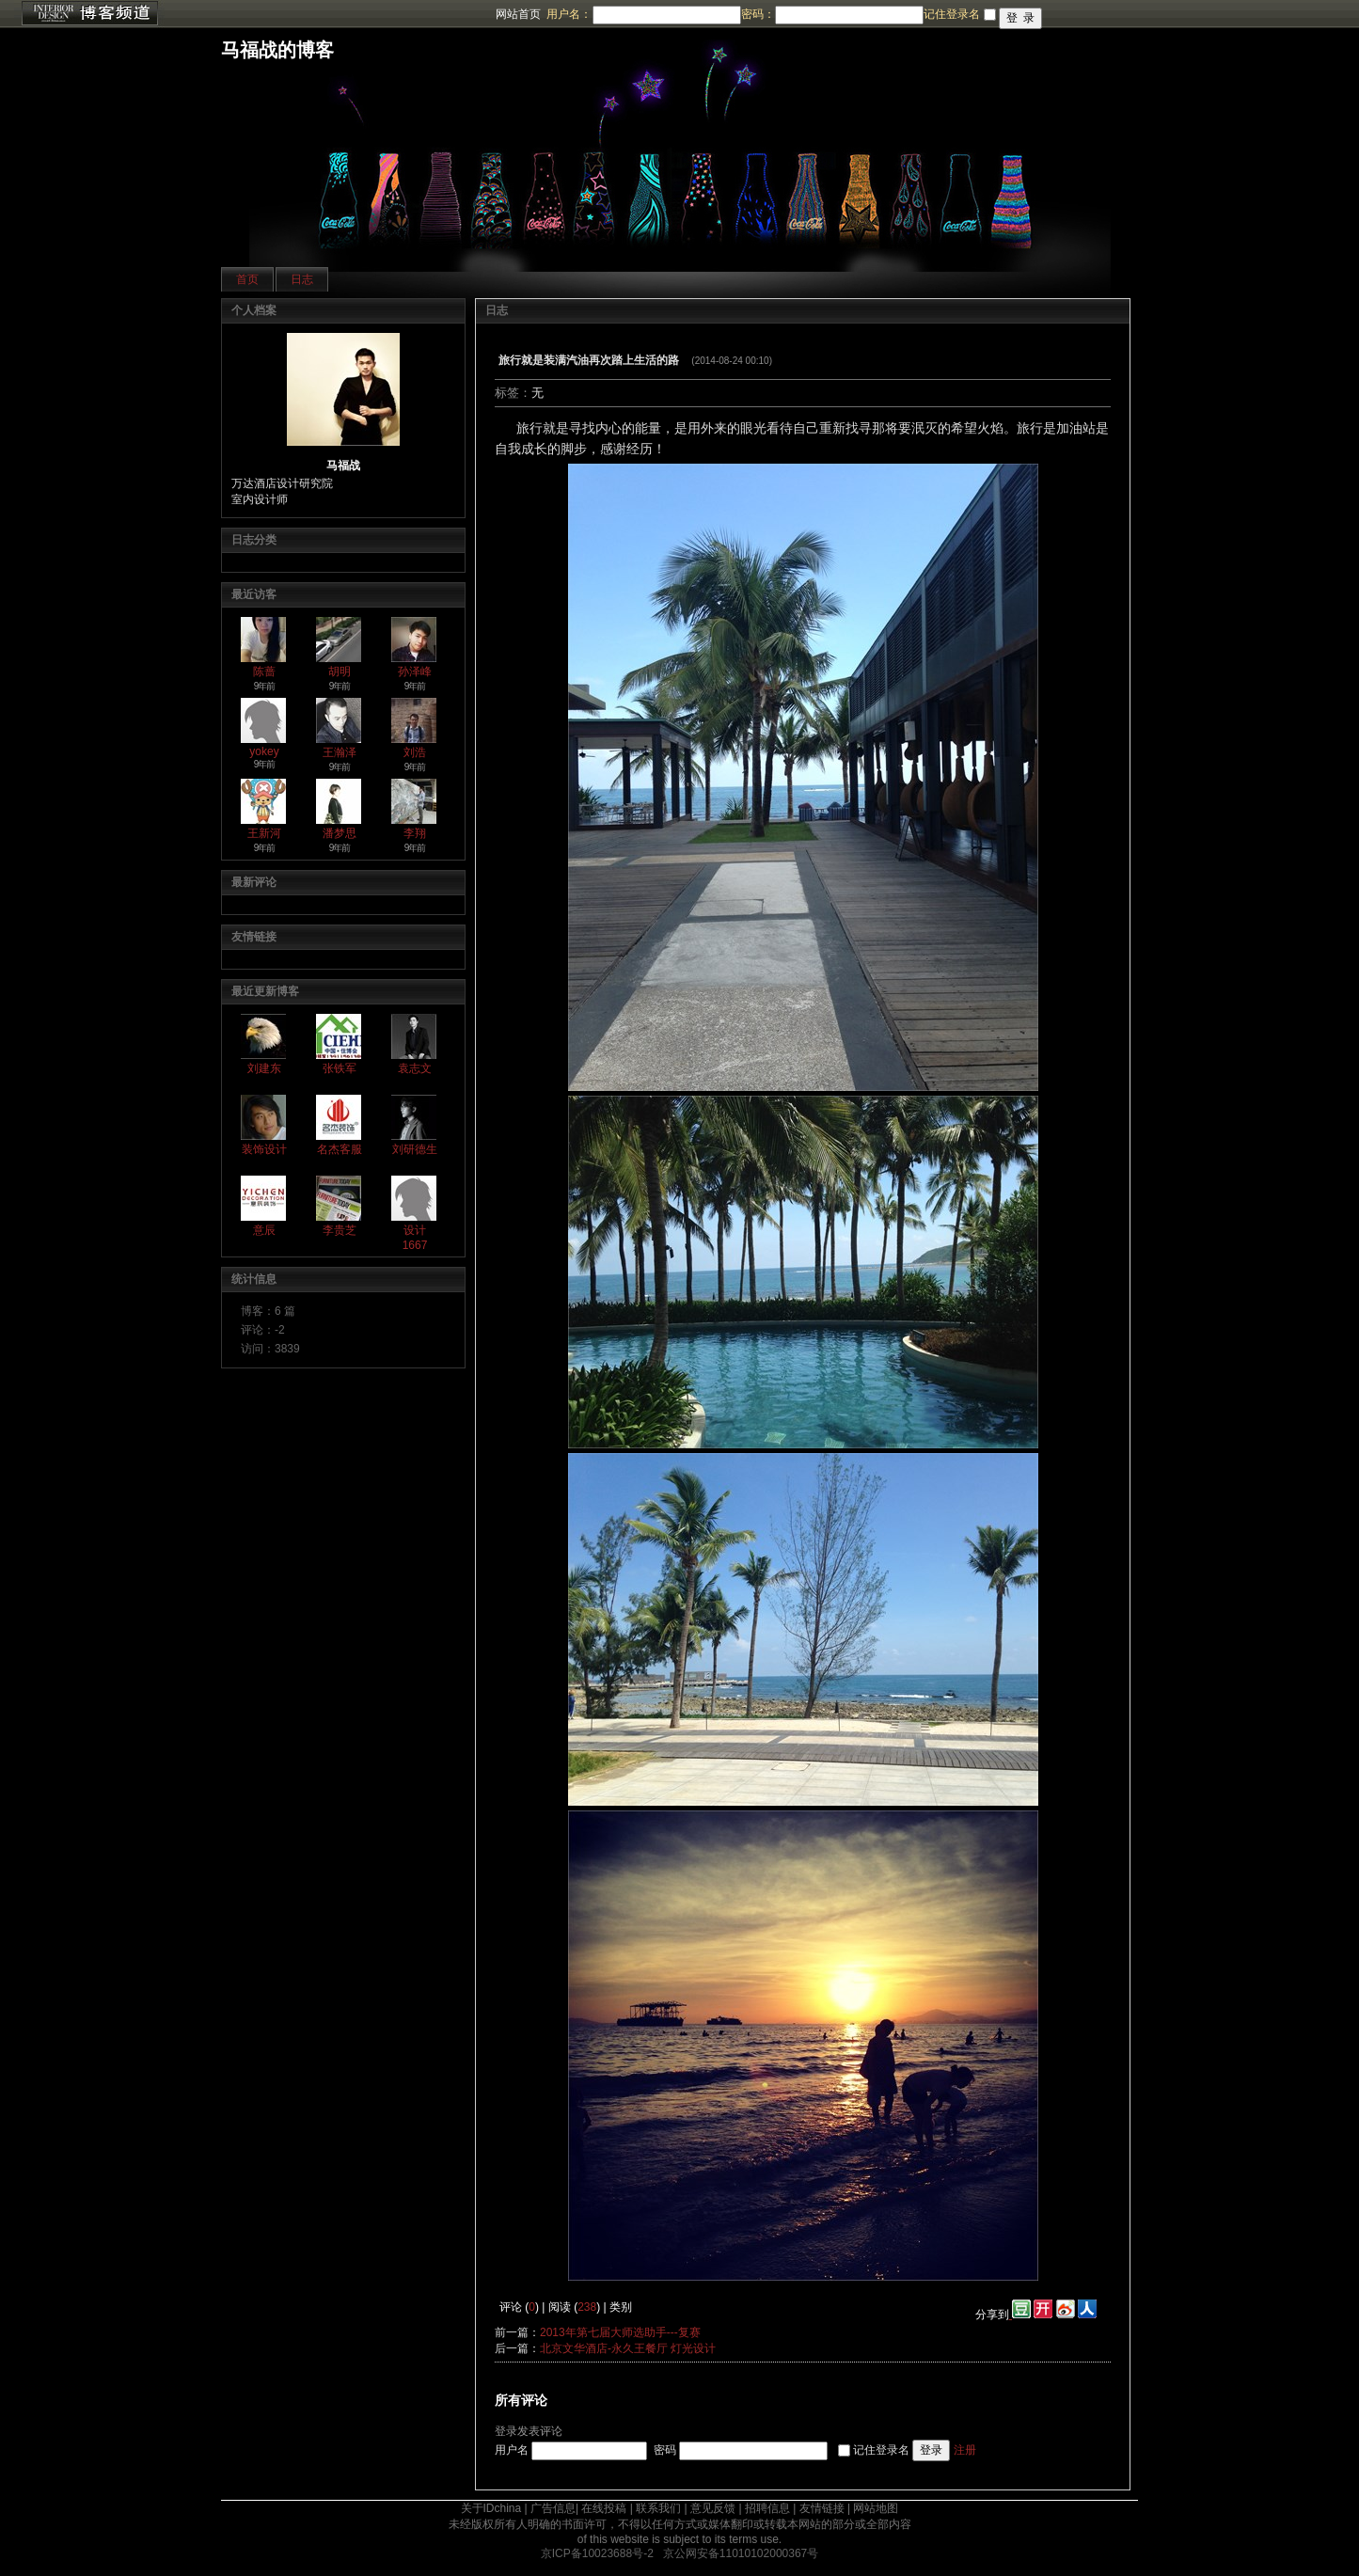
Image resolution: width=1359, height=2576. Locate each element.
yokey (263, 751)
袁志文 (415, 1068)
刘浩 (414, 752)
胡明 (339, 671)
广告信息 (553, 2508)
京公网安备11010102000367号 (740, 2553)
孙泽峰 (415, 671)
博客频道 (89, 14)
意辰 (264, 1230)
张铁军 (339, 1068)
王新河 (264, 833)
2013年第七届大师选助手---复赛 (620, 2332)
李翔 (414, 833)
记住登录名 (881, 2450)
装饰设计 (264, 1149)
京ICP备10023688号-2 (597, 2553)
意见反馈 (712, 2508)
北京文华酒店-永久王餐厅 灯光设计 (628, 2348)
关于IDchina (491, 2508)
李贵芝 (339, 1230)
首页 (247, 279)
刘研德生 (414, 1149)
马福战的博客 (277, 50)
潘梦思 (339, 833)
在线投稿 (603, 2508)
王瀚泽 (339, 752)
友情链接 (822, 2508)
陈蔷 (264, 671)
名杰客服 (339, 1149)
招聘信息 (767, 2508)
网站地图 (875, 2508)
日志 (302, 279)
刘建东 (264, 1068)
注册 (965, 2450)
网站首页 (518, 14)
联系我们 (658, 2508)
